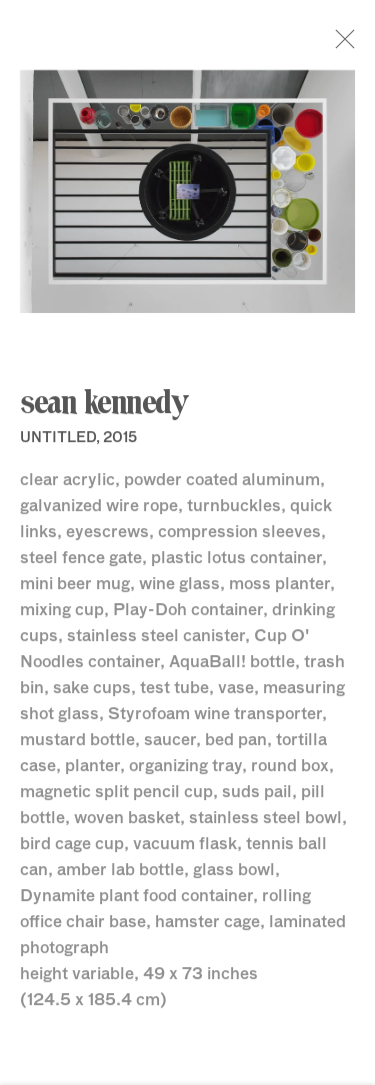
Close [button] (354, 45)
